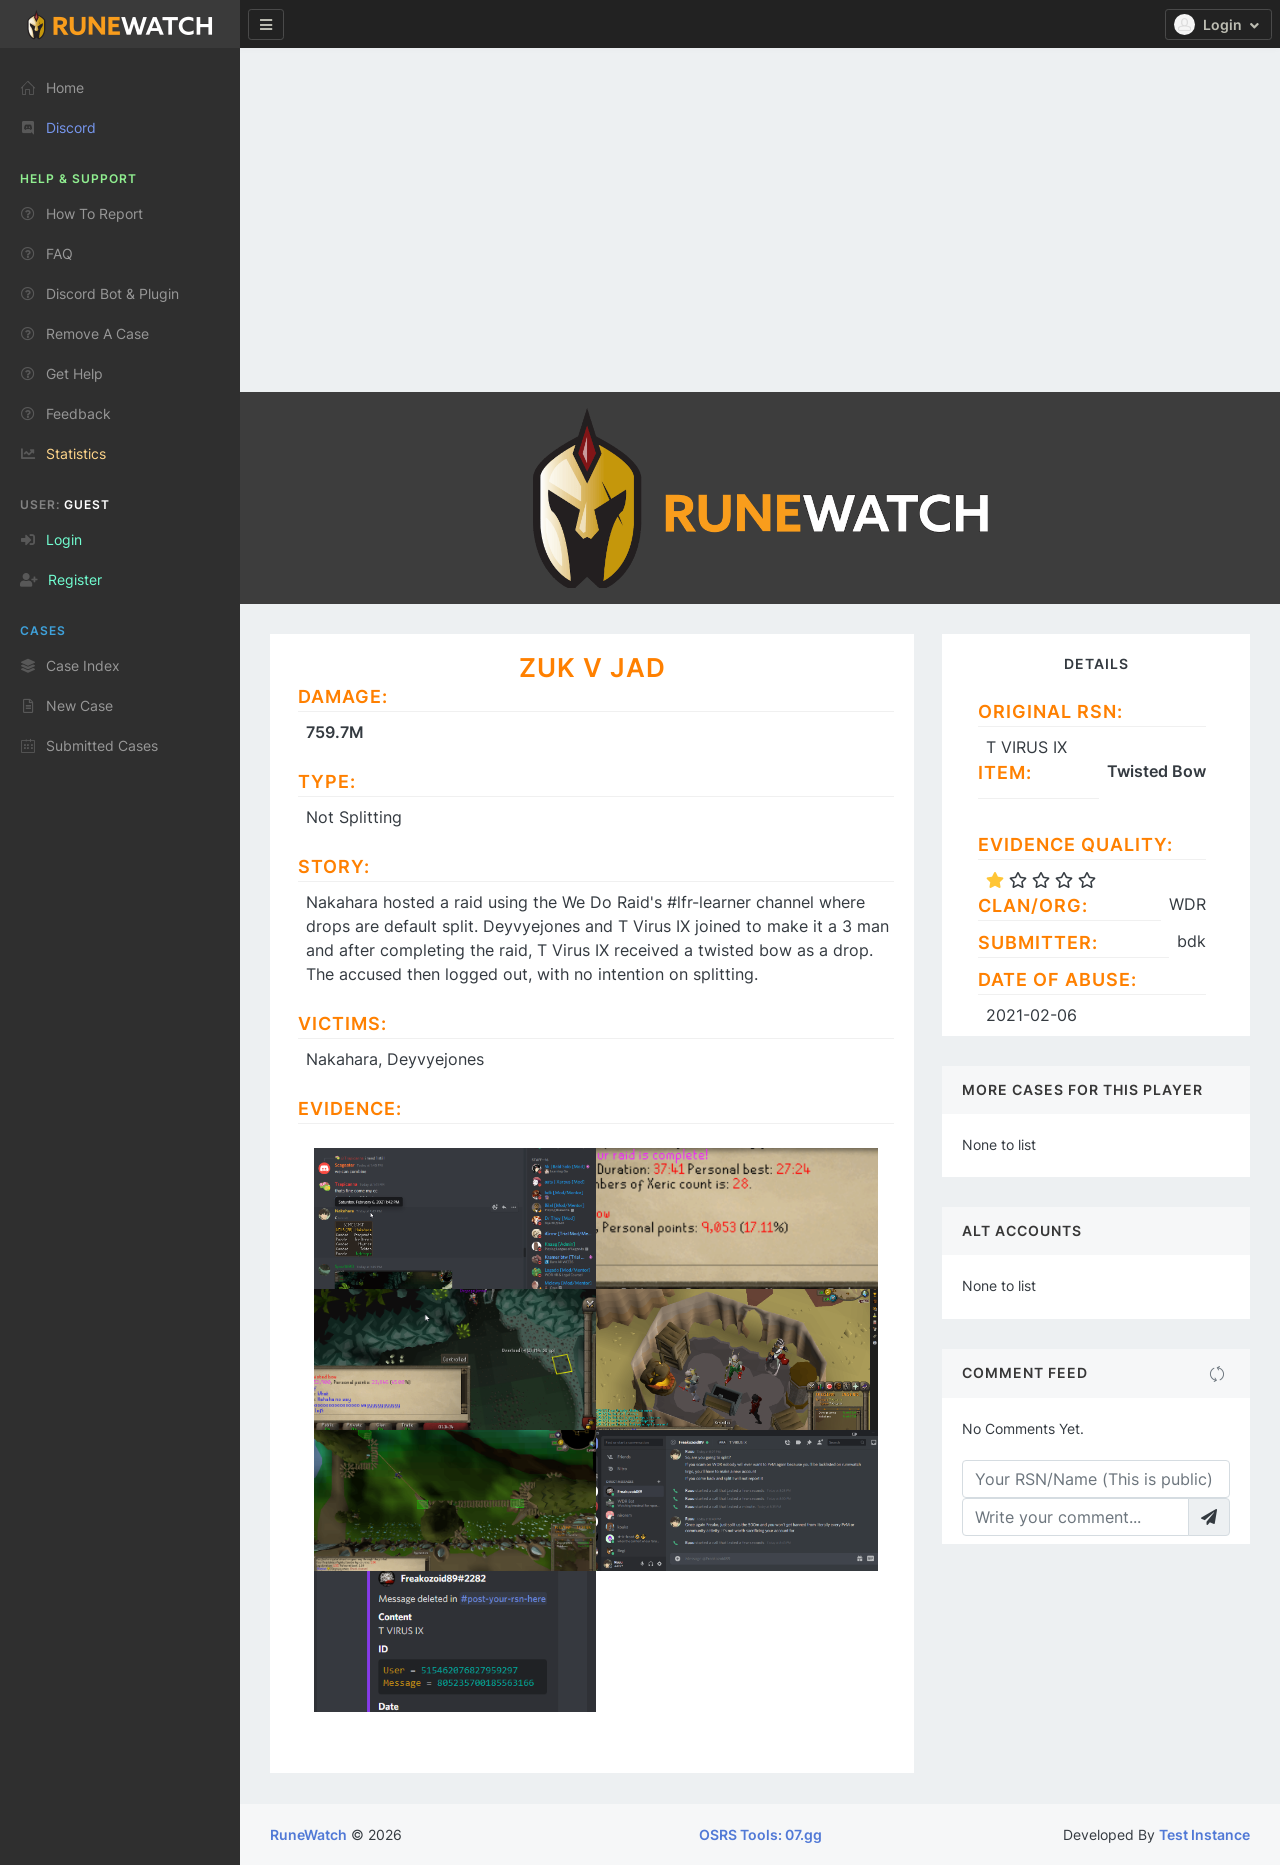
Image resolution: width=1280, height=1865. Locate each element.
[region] (120, 948)
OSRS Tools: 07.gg (760, 1834)
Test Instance (1204, 1834)
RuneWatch (308, 1834)
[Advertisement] (760, 172)
